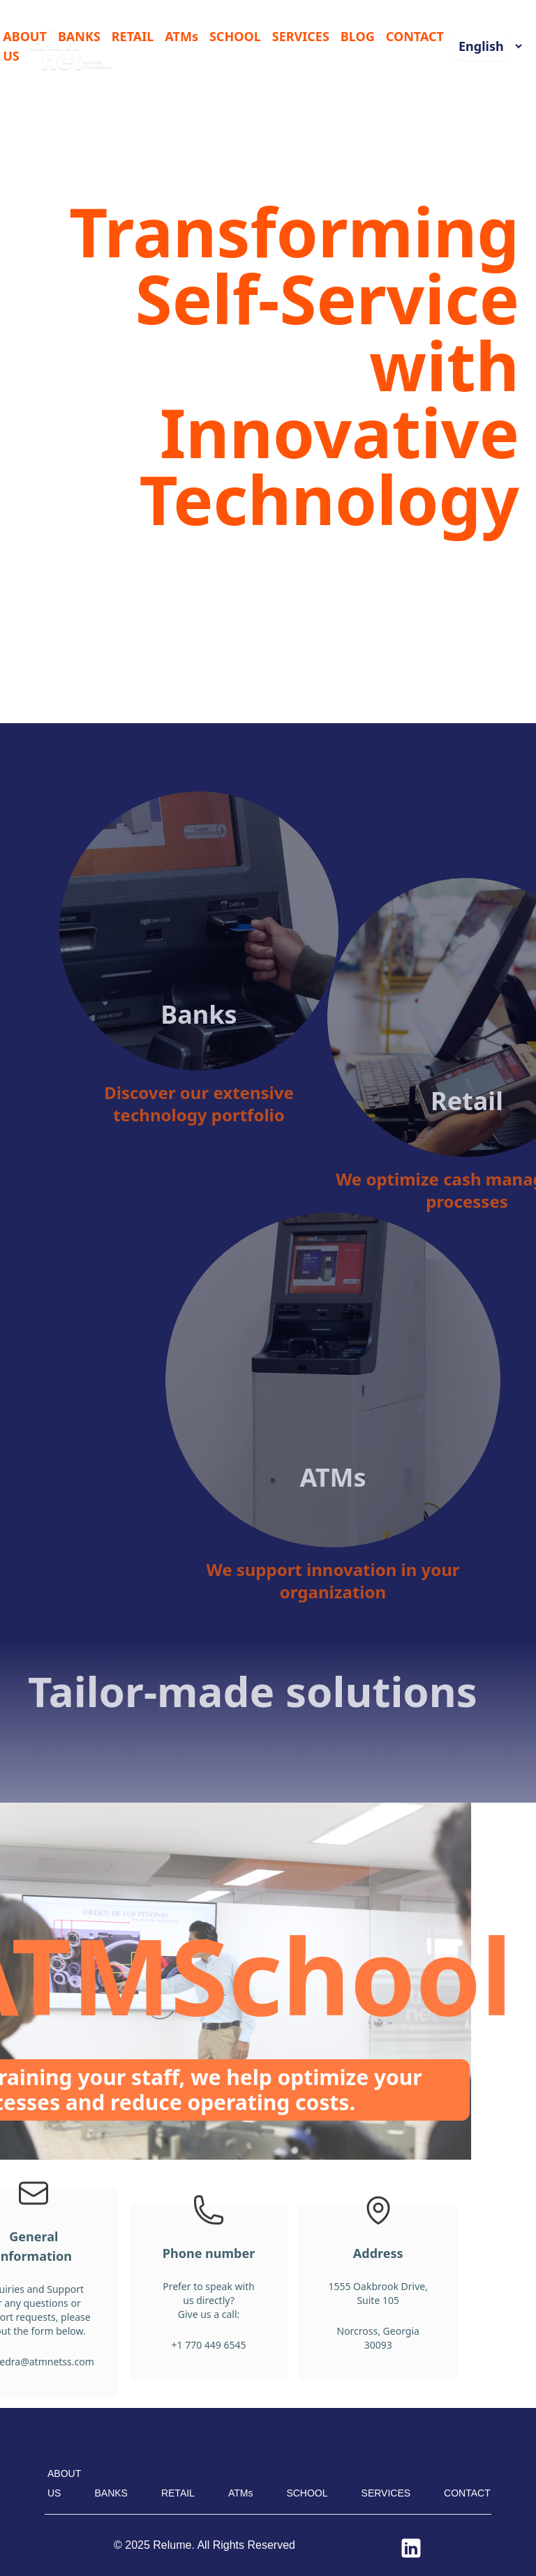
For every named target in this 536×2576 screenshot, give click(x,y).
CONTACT (415, 36)
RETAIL (133, 36)
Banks (239, 987)
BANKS (79, 36)
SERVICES (300, 36)
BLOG (358, 36)
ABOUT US (25, 46)
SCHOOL (235, 36)
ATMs (181, 36)
